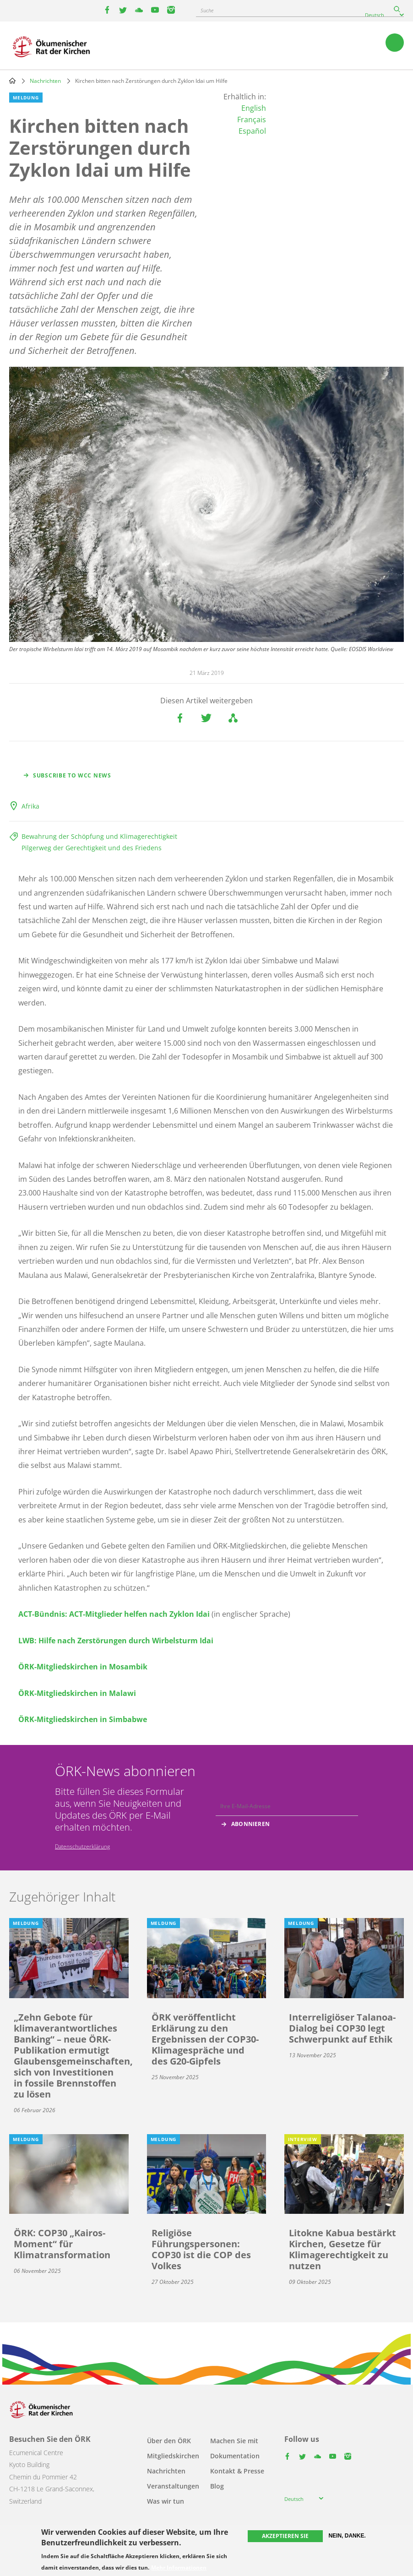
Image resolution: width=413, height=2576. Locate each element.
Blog (217, 2486)
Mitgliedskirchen (173, 2455)
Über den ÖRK (169, 2440)
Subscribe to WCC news (72, 775)
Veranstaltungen (173, 2486)
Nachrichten (45, 81)
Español (252, 131)
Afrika (30, 806)
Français (251, 119)
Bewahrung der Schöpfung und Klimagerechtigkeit (99, 836)
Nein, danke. (346, 2536)
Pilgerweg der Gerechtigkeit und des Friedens (92, 847)
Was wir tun (165, 2501)
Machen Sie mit (234, 2440)
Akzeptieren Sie (285, 2536)
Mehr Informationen (178, 2568)
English (253, 108)
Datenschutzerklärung (82, 1846)
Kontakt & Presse (237, 2471)
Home (12, 80)
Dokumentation (235, 2455)
